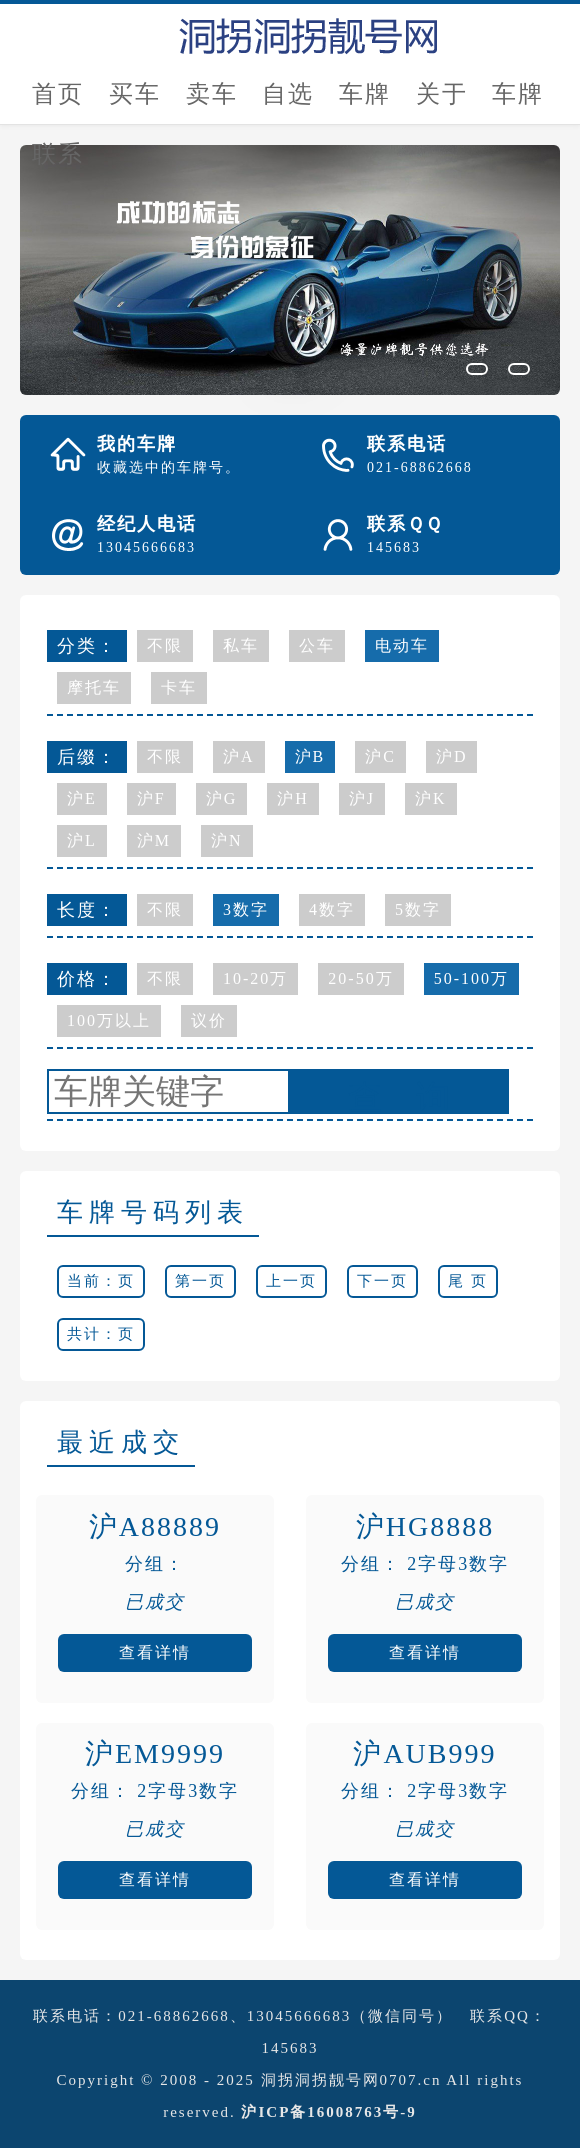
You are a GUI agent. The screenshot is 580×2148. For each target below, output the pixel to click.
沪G (222, 798)
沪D (452, 756)
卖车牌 (212, 102)
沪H (293, 798)
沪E (82, 798)
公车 (317, 645)
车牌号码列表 (153, 1212)
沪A (239, 756)
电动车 (402, 645)
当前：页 (101, 1281)
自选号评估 (288, 102)
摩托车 (94, 687)
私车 (241, 645)
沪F (151, 798)
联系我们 (58, 162)
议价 (209, 1020)
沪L (82, 840)
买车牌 (135, 102)
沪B (310, 756)
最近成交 (121, 1442)
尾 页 (468, 1281)
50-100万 (471, 978)
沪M (154, 840)
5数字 (418, 909)
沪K (431, 798)
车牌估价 (365, 102)
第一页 (200, 1281)
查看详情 (155, 1652)
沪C (380, 756)
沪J (362, 798)
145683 (290, 2048)
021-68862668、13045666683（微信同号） (285, 2016)
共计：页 (101, 1334)
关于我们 (442, 102)
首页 (58, 94)
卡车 (179, 687)
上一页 (291, 1281)
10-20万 (255, 978)
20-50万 (360, 978)
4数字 (332, 909)
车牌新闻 (518, 102)
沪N (227, 840)
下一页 (382, 1281)
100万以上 (109, 1020)
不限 (165, 645)
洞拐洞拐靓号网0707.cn (351, 2080)
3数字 (246, 909)
